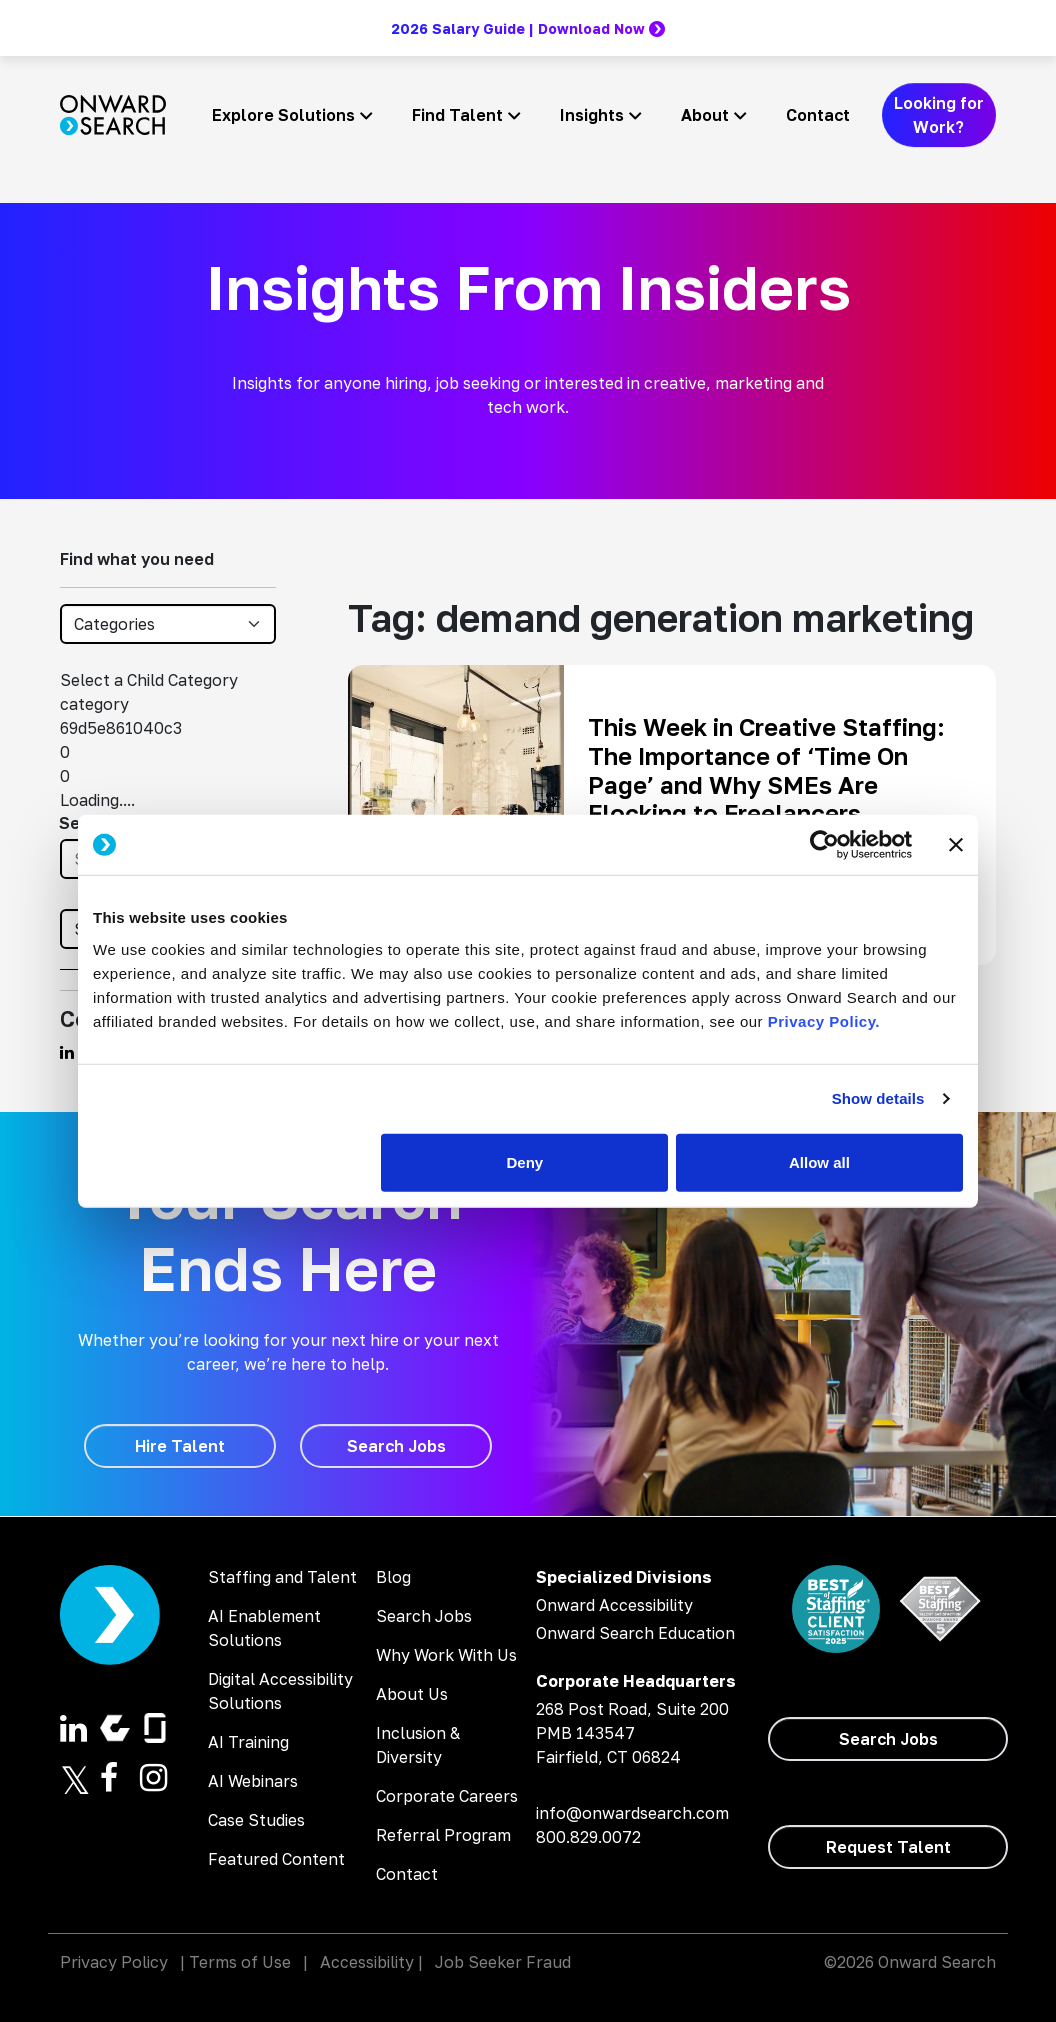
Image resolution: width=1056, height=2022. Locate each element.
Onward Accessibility (614, 1605)
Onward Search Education (635, 1633)
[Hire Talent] (180, 1446)
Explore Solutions (283, 115)
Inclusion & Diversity (418, 1745)
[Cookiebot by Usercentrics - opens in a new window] (824, 845)
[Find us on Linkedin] (67, 1052)
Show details (878, 1098)
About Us (412, 1694)
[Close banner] (956, 845)
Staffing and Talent (282, 1577)
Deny (525, 1161)
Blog (393, 1577)
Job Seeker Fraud (503, 1962)
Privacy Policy (114, 1962)
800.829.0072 (588, 1837)
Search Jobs (424, 1616)
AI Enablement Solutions (264, 1628)
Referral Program (443, 1835)
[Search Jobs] (396, 1446)
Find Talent (457, 115)
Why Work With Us (446, 1655)
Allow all (819, 1161)
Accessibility (367, 1962)
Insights (592, 115)
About (705, 115)
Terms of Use (240, 1962)
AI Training (248, 1742)
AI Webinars (253, 1781)
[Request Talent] (888, 1847)
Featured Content (276, 1859)
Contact (818, 115)
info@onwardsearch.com (632, 1813)
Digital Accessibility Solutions (280, 1691)
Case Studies (256, 1820)
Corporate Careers (447, 1796)
